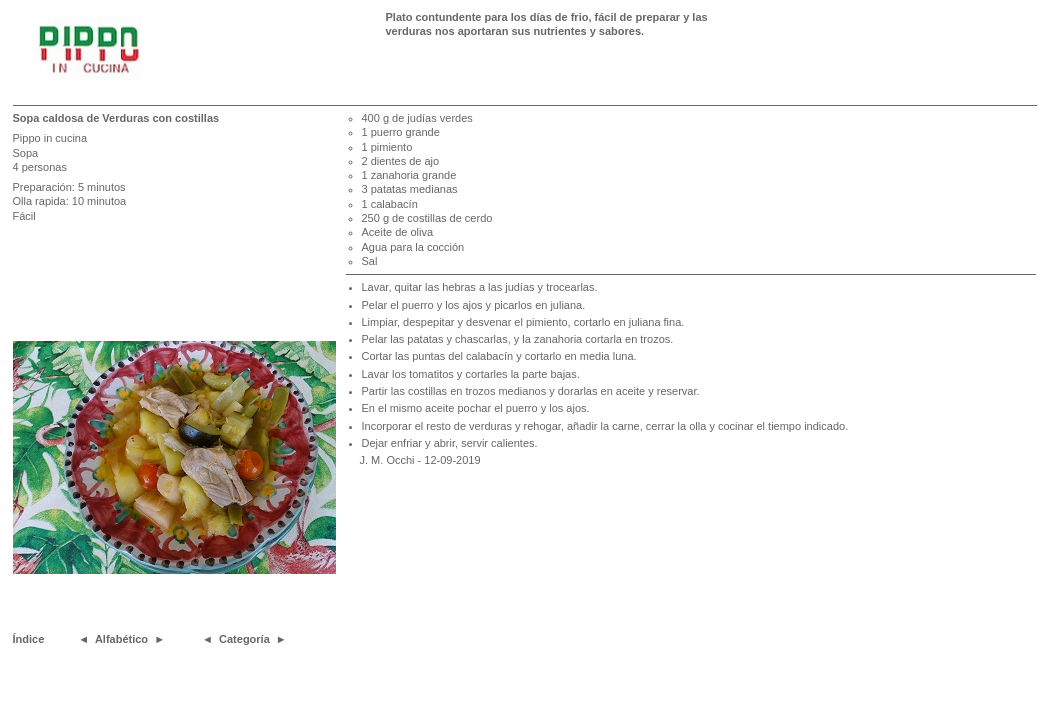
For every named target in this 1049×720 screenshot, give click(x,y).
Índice (29, 639)
